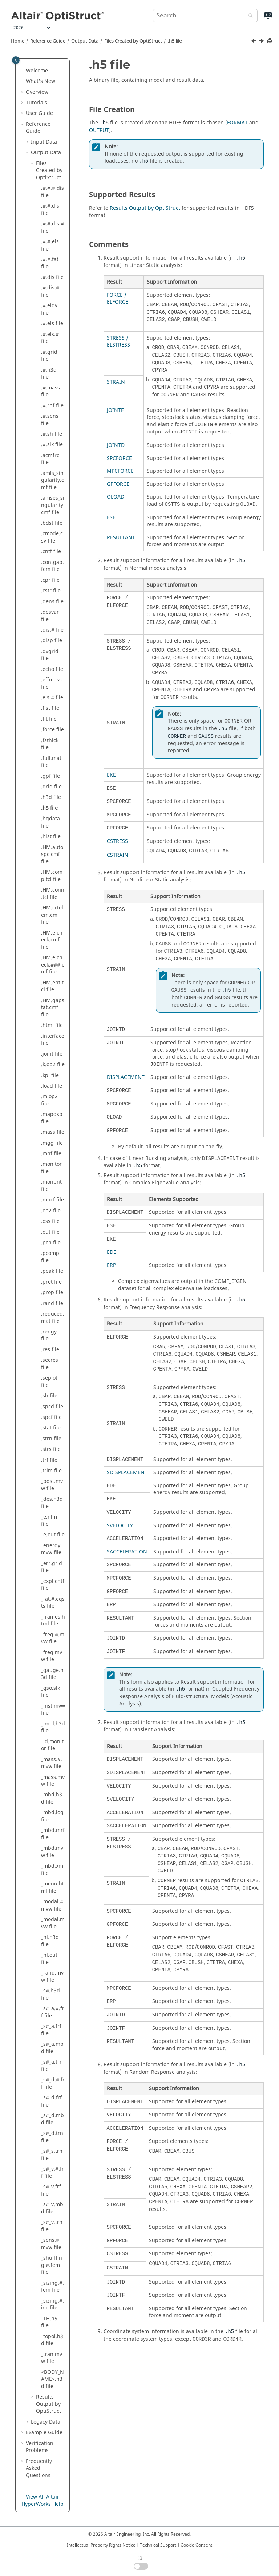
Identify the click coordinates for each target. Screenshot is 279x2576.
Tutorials (36, 103)
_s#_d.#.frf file (53, 2083)
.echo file (52, 669)
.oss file (50, 1221)
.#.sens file (49, 419)
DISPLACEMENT (126, 1077)
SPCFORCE (119, 458)
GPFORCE (118, 484)
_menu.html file (52, 1887)
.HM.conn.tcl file (52, 893)
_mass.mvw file (53, 1780)
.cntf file (51, 551)
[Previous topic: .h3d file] (255, 41)
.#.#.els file (50, 245)
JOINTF (115, 410)
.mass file (52, 1132)
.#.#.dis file (50, 209)
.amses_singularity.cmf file (53, 505)
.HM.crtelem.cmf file (52, 915)
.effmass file (51, 683)
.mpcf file (52, 1200)
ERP (111, 1265)
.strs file (51, 1449)
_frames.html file (53, 1620)
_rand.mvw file (52, 1976)
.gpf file (50, 776)
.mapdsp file (51, 1118)
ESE (111, 517)
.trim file (51, 1471)
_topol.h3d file (52, 2340)
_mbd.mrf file (53, 1834)
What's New (40, 81)
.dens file (52, 601)
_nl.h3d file (50, 1940)
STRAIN (116, 382)
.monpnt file (51, 1185)
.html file (52, 1025)
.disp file (51, 640)
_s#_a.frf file (51, 2030)
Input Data (44, 142)
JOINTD (116, 445)
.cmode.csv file (52, 537)
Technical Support (158, 2545)
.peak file (52, 1271)
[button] (23, 71)
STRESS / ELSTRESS (118, 341)
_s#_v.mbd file (52, 2208)
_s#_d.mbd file (52, 2119)
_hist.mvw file (53, 1709)
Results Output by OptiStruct (145, 208)
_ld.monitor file (52, 1745)
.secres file (49, 1363)
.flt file (49, 719)
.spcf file (51, 1417)
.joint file (51, 1054)
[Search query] (205, 15)
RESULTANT (121, 537)
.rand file (52, 1303)
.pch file (51, 1243)
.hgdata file (50, 822)
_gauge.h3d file (52, 1674)
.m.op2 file (49, 1100)
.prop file (52, 1292)
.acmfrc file (50, 459)
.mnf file (51, 1153)
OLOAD (115, 497)
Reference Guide (47, 41)
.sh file (49, 1396)
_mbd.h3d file (51, 1798)
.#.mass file (50, 391)
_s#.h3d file (50, 1994)
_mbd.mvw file (52, 1851)
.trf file (49, 1460)
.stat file (51, 1428)
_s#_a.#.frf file (52, 2012)
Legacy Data (45, 2422)
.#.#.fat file (49, 263)
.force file (52, 729)
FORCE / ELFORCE (117, 298)
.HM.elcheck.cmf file (51, 940)
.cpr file (50, 580)
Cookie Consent (196, 2545)
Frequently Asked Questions (39, 2468)
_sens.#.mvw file (51, 2243)
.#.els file (52, 323)
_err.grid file (51, 1567)
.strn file (51, 1439)
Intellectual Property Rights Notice (101, 2545)
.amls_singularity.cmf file (52, 480)
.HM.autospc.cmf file (52, 854)
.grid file (51, 787)
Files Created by (133, 41)
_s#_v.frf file (51, 2190)
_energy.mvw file (51, 1549)
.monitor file (51, 1167)
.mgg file (52, 1143)
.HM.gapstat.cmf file (52, 1008)
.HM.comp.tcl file (51, 875)
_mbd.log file (52, 1816)
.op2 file (51, 1211)
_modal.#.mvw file (53, 1905)
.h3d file (51, 797)
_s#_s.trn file (51, 2154)
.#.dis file (52, 277)
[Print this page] (271, 41)
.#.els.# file (50, 338)
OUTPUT (99, 130)
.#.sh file (51, 434)
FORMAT (237, 123)
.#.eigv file (49, 309)
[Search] (249, 16)
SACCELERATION (127, 1552)
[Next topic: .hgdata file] (262, 41)
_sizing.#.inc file (52, 2304)
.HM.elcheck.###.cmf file (52, 965)
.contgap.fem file (52, 566)
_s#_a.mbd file (52, 2047)
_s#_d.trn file (52, 2136)
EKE (111, 775)
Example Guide (44, 2432)
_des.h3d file (52, 1502)
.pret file (51, 1282)
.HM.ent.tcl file (52, 986)
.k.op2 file (53, 1064)
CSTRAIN (117, 855)
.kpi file (50, 1075)
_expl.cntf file (52, 1584)
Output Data (84, 41)
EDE (111, 1252)
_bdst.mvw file (52, 1484)
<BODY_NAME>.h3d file (52, 2379)
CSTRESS (117, 841)
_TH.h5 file (49, 2322)
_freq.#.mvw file (52, 1638)
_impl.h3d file (53, 1727)
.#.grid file (49, 355)
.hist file (51, 836)
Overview (37, 92)
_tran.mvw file (51, 2358)
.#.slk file (52, 444)
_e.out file (53, 1535)
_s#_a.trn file (52, 2065)
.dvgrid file (49, 655)
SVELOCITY (120, 1525)
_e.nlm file (49, 1520)
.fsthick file (49, 744)
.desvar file (50, 615)
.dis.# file (52, 630)
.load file (51, 1086)
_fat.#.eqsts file (53, 1602)
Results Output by (48, 2404)
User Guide (39, 113)
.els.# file (52, 697)
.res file (50, 1349)
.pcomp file (50, 1256)
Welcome (37, 71)
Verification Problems (39, 2447)
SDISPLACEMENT (127, 1472)
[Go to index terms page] (260, 19)
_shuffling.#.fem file (51, 2265)
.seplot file (49, 1381)
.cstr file (51, 591)
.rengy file (49, 1335)
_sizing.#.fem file (52, 2286)
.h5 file (175, 41)
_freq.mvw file (51, 1656)
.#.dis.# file (50, 291)
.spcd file (52, 1407)
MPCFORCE (120, 471)
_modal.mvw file (53, 1923)
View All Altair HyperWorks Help (42, 2500)
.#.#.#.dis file (52, 191)
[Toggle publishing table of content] (16, 60)
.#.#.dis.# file (52, 227)
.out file (50, 1232)
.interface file (52, 1039)
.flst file (50, 708)
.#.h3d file (49, 373)
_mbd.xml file (53, 1869)
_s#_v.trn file (51, 2226)
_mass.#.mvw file (51, 1763)
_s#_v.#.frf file (52, 2172)
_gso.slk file (50, 1691)
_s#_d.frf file (51, 2101)
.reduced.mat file (52, 1317)
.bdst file (51, 523)
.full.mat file (51, 762)
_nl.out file (49, 1958)
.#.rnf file (52, 405)
